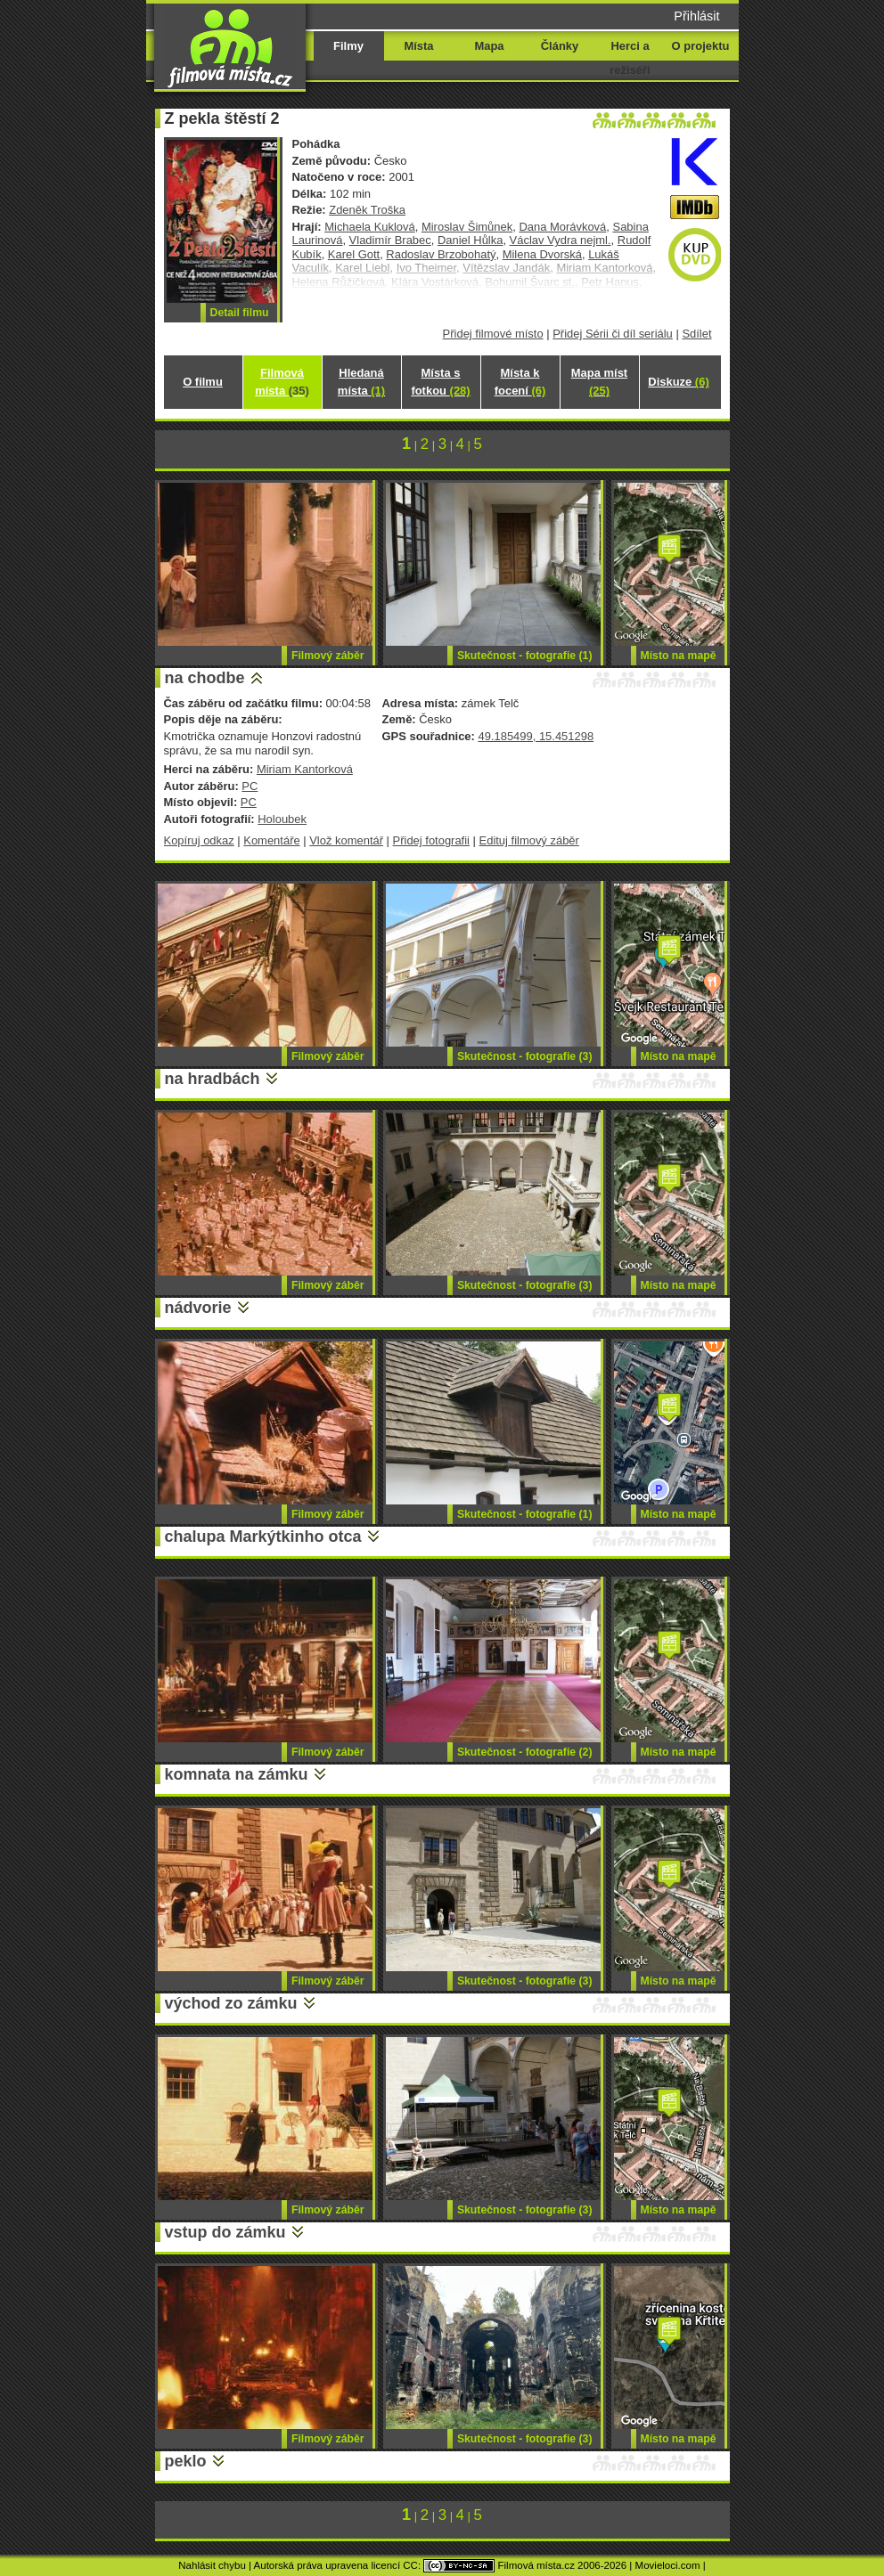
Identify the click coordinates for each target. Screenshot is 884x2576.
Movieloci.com (667, 2565)
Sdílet (696, 333)
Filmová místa (281, 381)
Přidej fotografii (431, 840)
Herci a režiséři (630, 58)
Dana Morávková (562, 226)
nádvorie (198, 1308)
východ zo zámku (231, 2003)
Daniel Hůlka (470, 240)
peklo (186, 2461)
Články (559, 46)
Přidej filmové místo (493, 333)
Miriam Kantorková (305, 769)
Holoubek (282, 819)
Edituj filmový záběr (529, 840)
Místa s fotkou (440, 381)
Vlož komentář (346, 840)
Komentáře (271, 840)
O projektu (701, 46)
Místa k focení (520, 381)
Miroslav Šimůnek (467, 226)
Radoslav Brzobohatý (440, 254)
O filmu (203, 381)
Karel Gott (354, 254)
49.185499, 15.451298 (535, 736)
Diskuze (678, 381)
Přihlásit (696, 16)
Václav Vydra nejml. (560, 240)
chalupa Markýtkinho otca (263, 1536)
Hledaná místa (361, 381)
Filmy (348, 46)
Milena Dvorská (542, 254)
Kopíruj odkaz (199, 840)
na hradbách (212, 1079)
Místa (418, 46)
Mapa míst (599, 381)
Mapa (488, 46)
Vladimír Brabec (390, 240)
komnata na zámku (236, 1774)
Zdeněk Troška (367, 209)
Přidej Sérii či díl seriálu (612, 333)
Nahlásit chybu (212, 2565)
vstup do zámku (225, 2232)
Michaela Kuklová (369, 226)
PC (249, 786)
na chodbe (205, 678)
